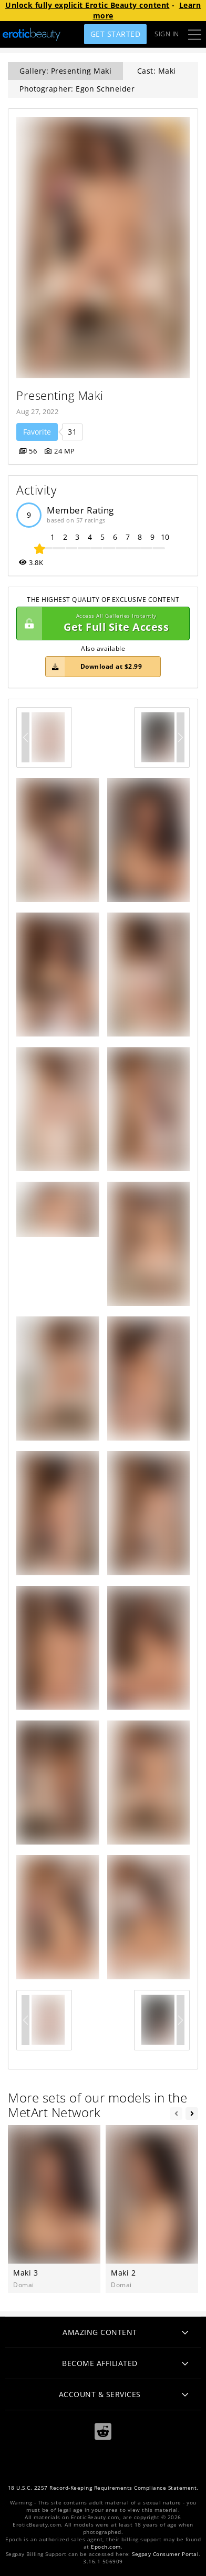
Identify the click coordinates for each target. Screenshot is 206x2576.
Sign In (166, 33)
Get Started (115, 34)
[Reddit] (103, 2431)
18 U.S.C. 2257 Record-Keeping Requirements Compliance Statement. (103, 2487)
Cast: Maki (156, 71)
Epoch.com (106, 2546)
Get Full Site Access (100, 623)
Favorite (37, 432)
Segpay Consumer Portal (165, 2554)
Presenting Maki (60, 395)
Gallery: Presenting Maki (65, 71)
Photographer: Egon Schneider (77, 89)
